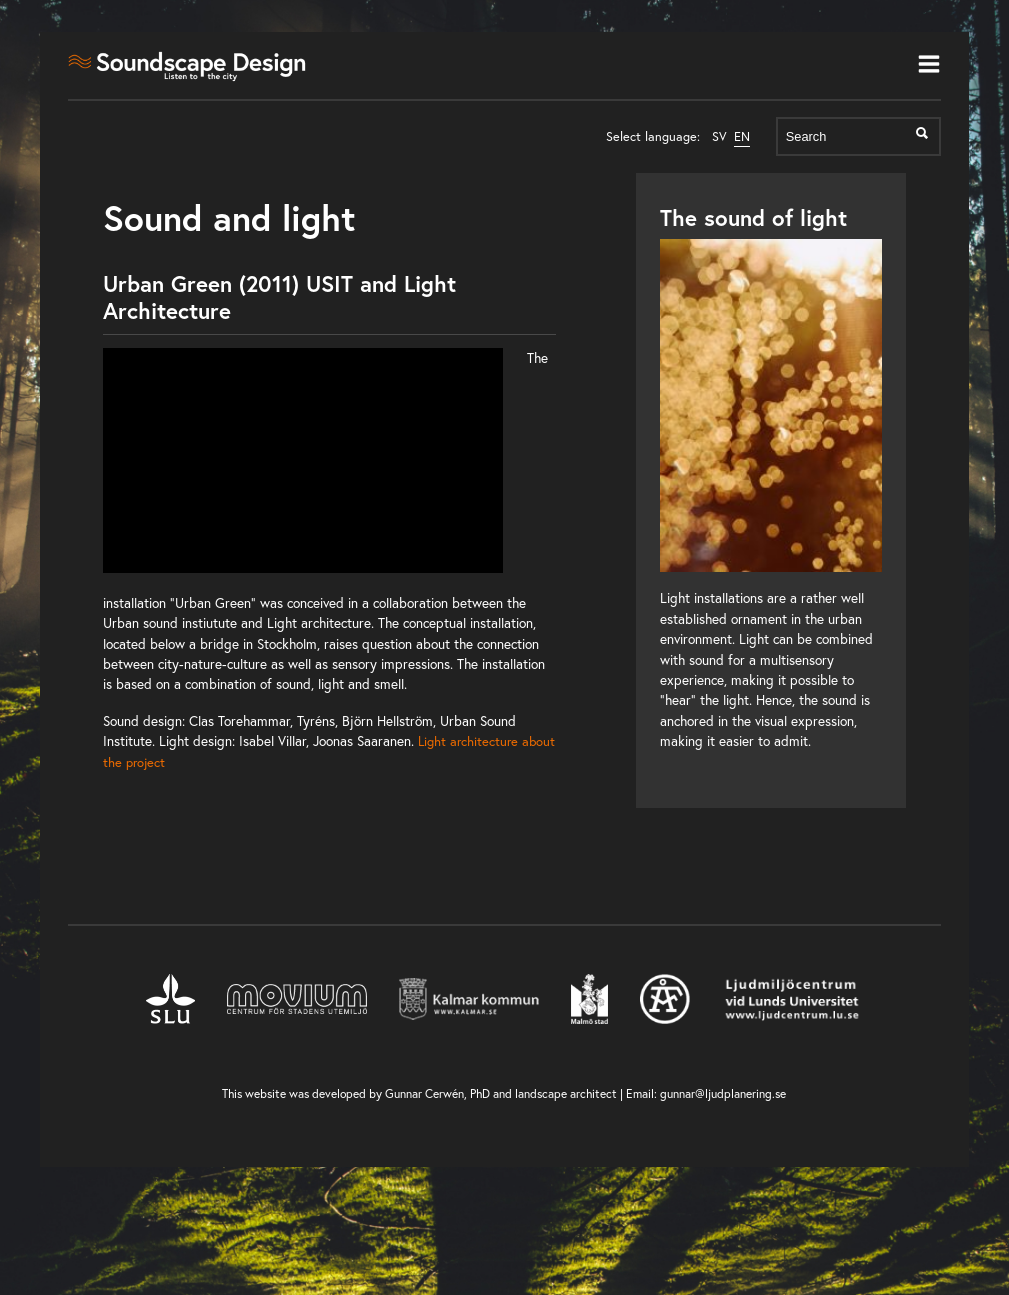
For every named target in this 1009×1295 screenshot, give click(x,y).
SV (719, 136)
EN (742, 136)
